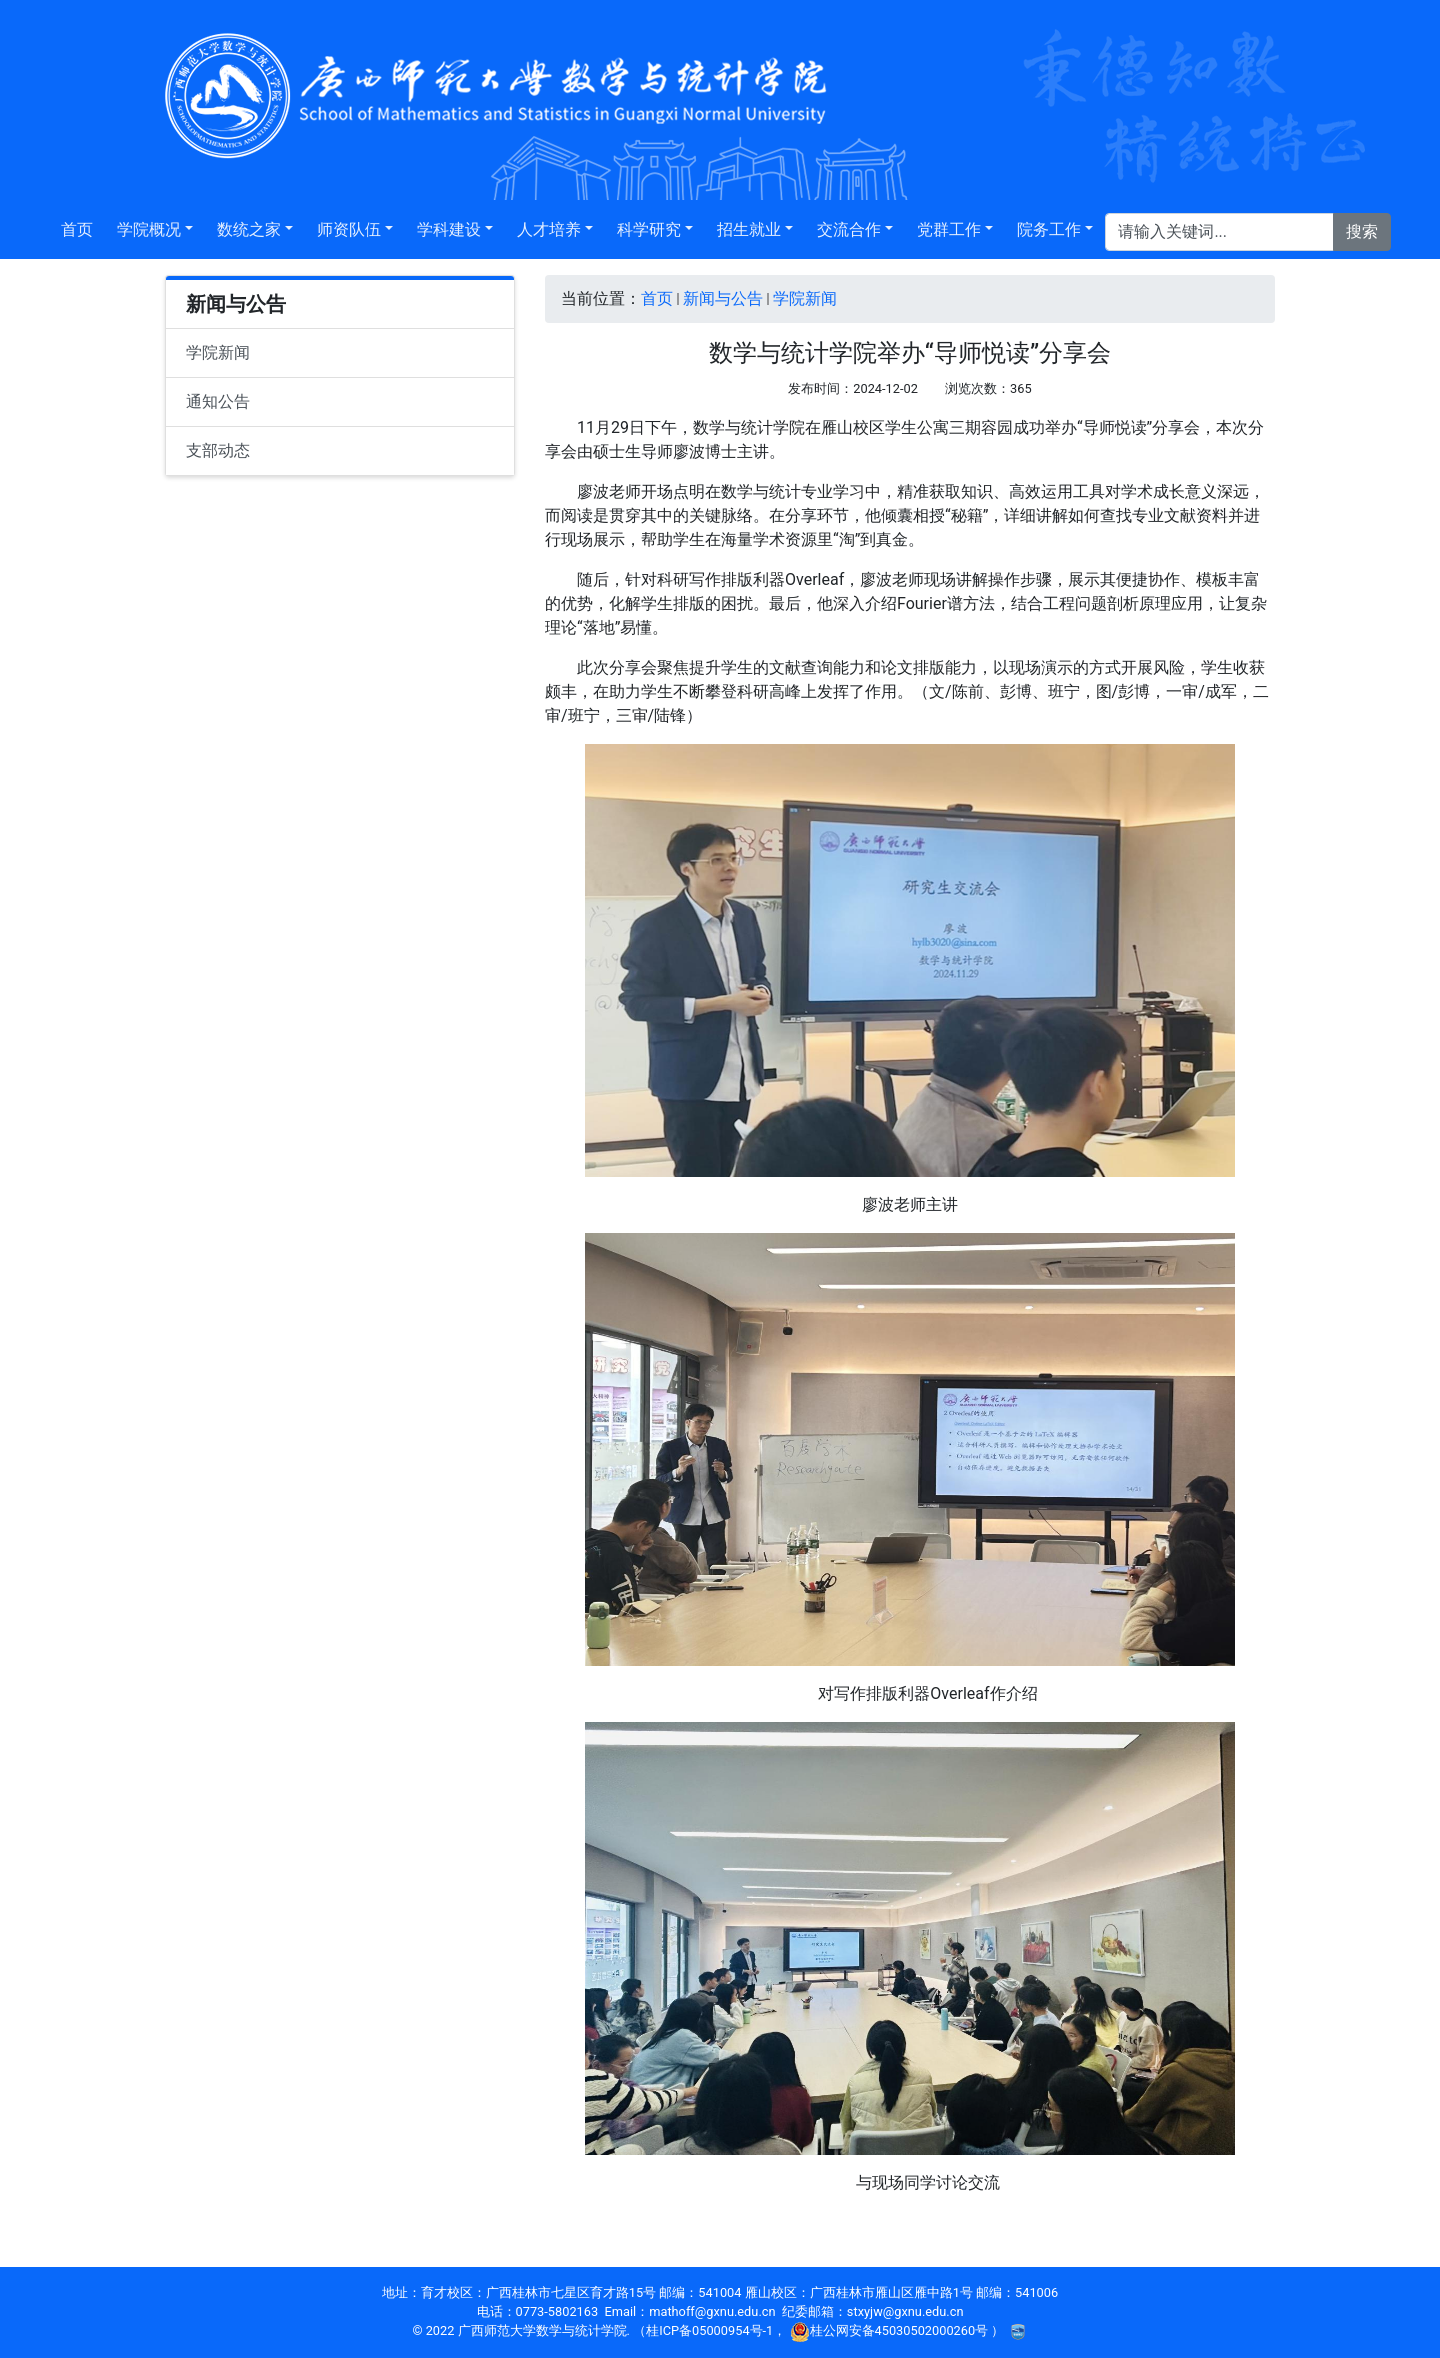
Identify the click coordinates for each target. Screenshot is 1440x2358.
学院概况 (149, 229)
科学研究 (649, 229)
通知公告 (218, 401)
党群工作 (949, 229)
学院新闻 (218, 352)
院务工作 (1049, 229)
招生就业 (749, 229)
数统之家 (249, 229)
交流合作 (849, 229)
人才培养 (549, 229)
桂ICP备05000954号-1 (709, 2330)
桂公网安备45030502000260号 (891, 2330)
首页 (77, 229)
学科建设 (449, 229)
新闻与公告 (723, 298)
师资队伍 (349, 229)
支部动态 (218, 450)
